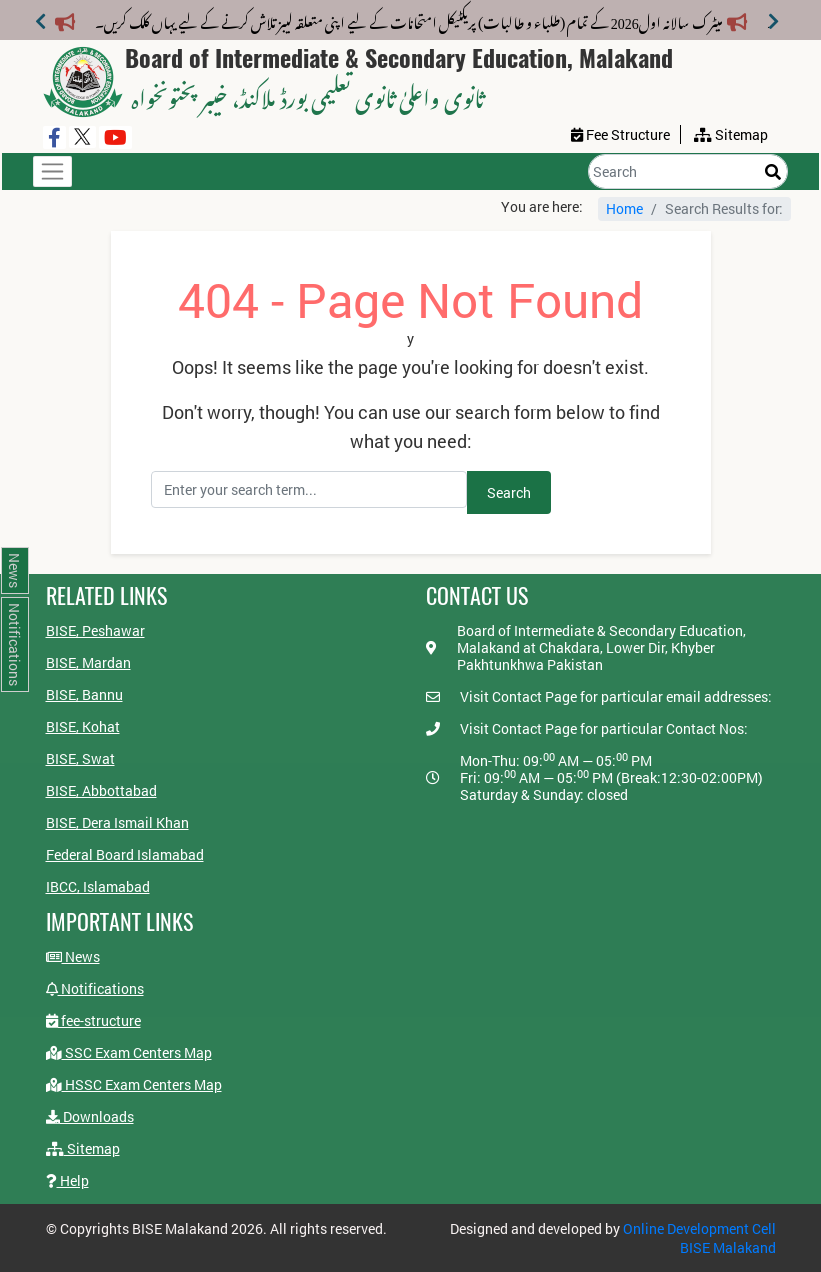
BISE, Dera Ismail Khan (117, 822)
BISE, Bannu (84, 694)
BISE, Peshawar (95, 630)
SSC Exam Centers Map (129, 1052)
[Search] (688, 171)
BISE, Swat (80, 758)
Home (624, 208)
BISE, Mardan (88, 662)
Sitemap (83, 1148)
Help (67, 1180)
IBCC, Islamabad (98, 886)
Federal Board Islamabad (125, 854)
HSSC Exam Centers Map (134, 1084)
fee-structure (93, 1020)
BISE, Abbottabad (101, 790)
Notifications (95, 988)
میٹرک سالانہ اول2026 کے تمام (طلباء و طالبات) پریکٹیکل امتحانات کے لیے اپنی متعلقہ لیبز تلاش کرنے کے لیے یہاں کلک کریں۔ (421, 19)
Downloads (90, 1116)
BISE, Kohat (83, 726)
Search (509, 492)
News (73, 956)
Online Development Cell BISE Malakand (699, 1238)
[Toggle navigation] (52, 171)
